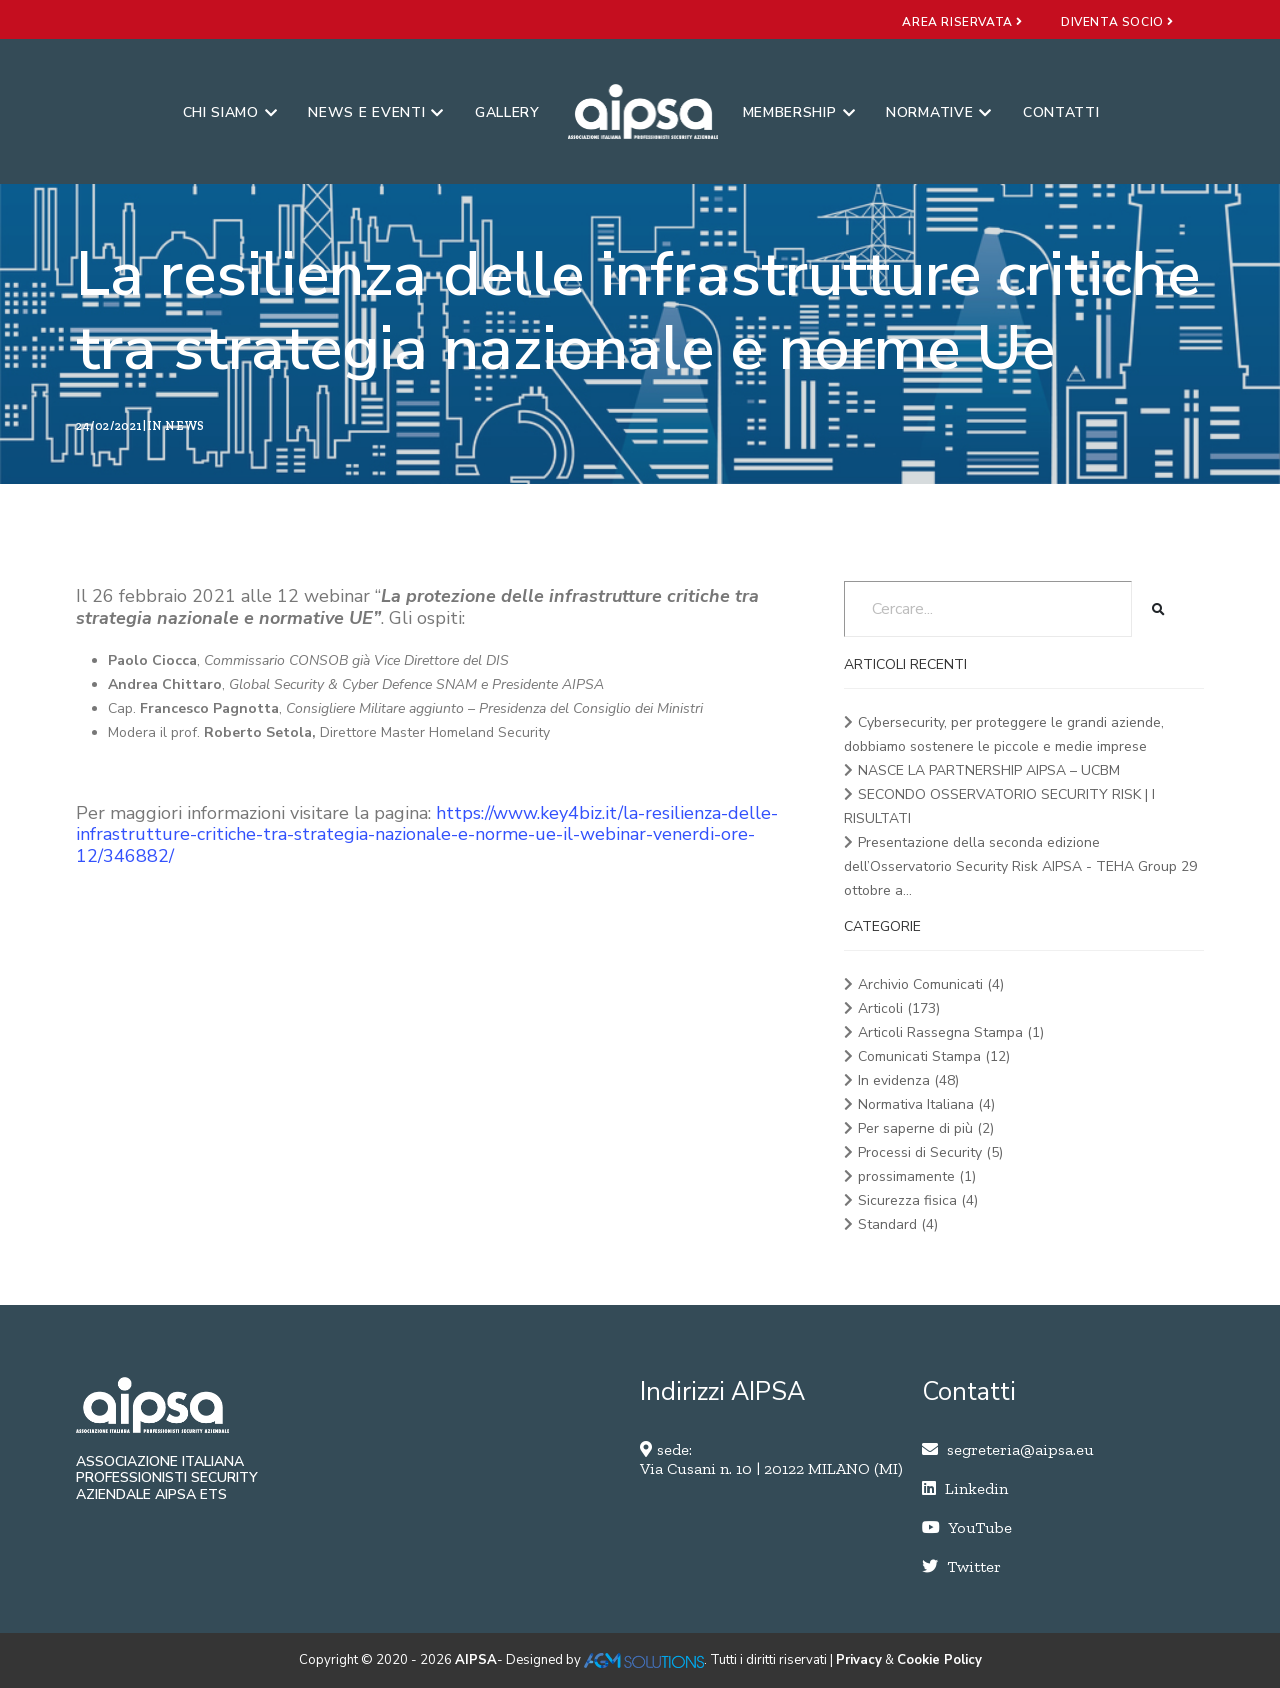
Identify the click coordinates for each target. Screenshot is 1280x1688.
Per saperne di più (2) (926, 1128)
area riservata (962, 22)
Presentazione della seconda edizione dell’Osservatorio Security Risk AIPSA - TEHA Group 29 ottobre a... (1020, 866)
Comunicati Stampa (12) (934, 1056)
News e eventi (376, 112)
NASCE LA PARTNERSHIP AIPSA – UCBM (989, 770)
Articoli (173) (899, 1008)
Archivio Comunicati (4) (931, 984)
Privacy (859, 1660)
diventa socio (1117, 22)
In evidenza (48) (908, 1080)
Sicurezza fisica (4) (918, 1200)
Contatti (1061, 112)
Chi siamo (230, 112)
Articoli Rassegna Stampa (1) (951, 1032)
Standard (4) (898, 1224)
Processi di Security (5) (930, 1152)
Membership (799, 112)
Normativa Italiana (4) (926, 1104)
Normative (939, 112)
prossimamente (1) (917, 1176)
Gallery (507, 112)
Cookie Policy (939, 1660)
